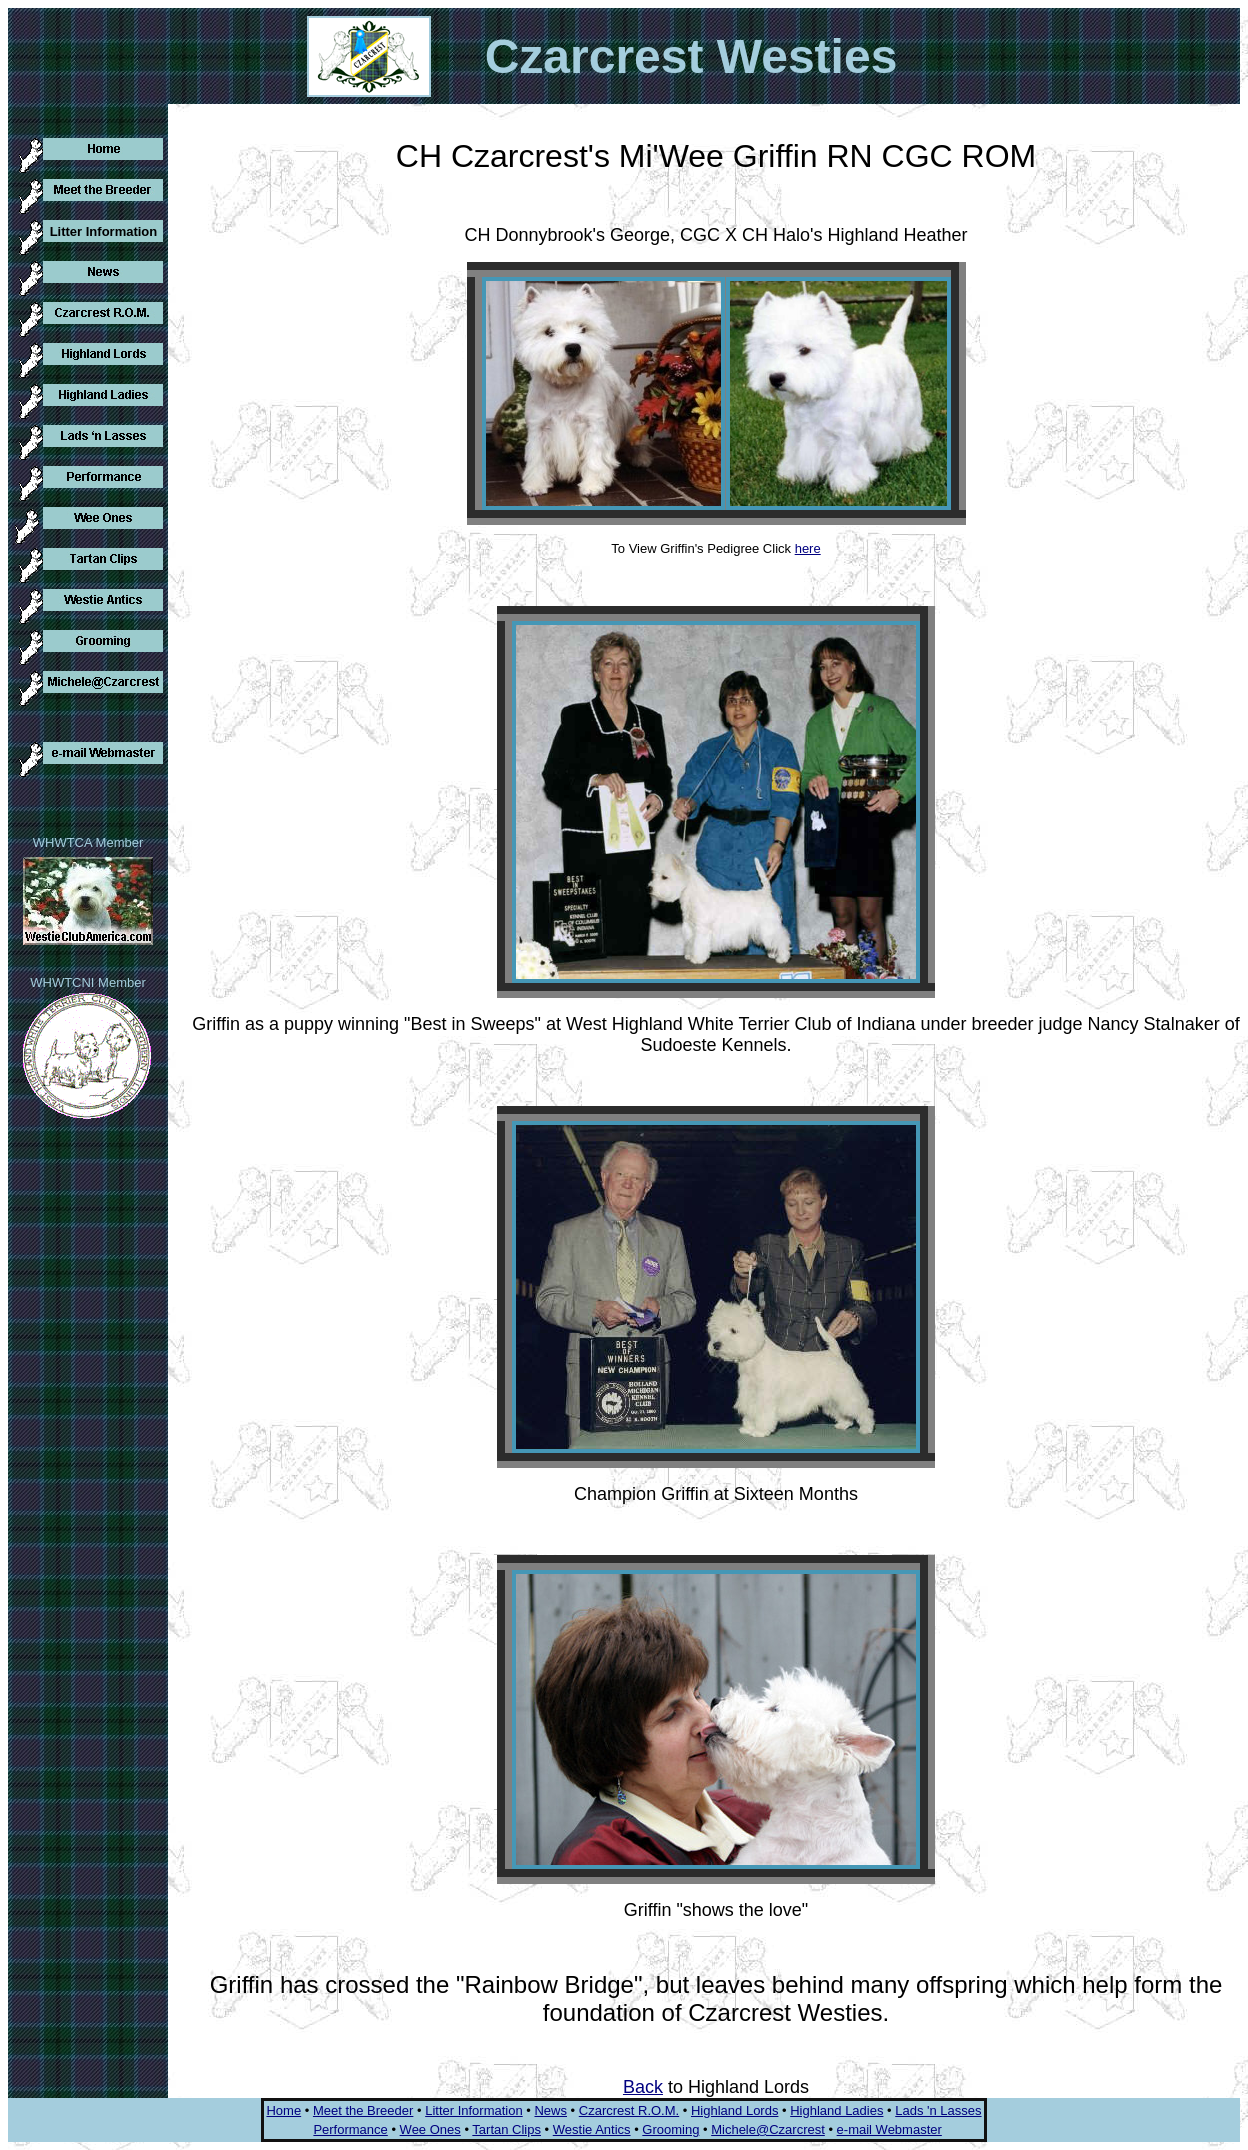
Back (643, 2087)
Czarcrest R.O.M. (629, 2110)
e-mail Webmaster (889, 2129)
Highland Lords (734, 2110)
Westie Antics (592, 2129)
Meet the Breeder (363, 2110)
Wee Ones (430, 2129)
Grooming (670, 2129)
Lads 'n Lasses (938, 2110)
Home (283, 2110)
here (808, 548)
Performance (350, 2129)
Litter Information (474, 2110)
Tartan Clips (506, 2129)
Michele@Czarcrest (768, 2129)
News (550, 2110)
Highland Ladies (836, 2110)
